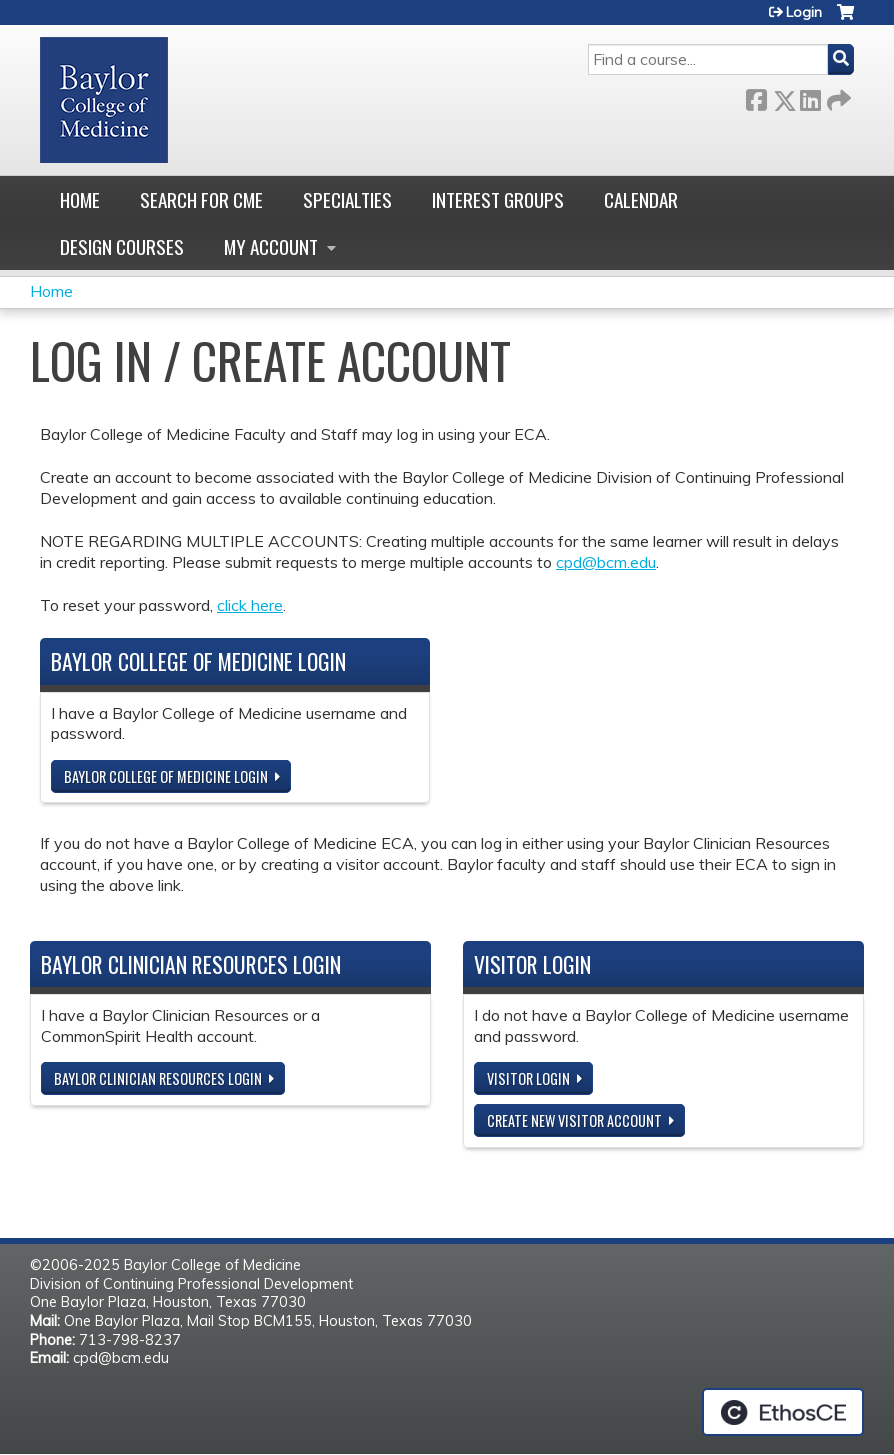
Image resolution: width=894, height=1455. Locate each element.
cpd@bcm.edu (606, 562)
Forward (837, 96)
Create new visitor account (574, 1120)
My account (271, 246)
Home (80, 199)
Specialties (347, 199)
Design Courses (122, 246)
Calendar (641, 199)
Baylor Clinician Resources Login (158, 1078)
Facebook (756, 96)
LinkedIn (810, 96)
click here (250, 605)
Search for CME (201, 199)
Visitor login (528, 1078)
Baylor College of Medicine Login (166, 776)
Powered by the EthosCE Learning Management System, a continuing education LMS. (783, 1412)
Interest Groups (498, 199)
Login (804, 12)
